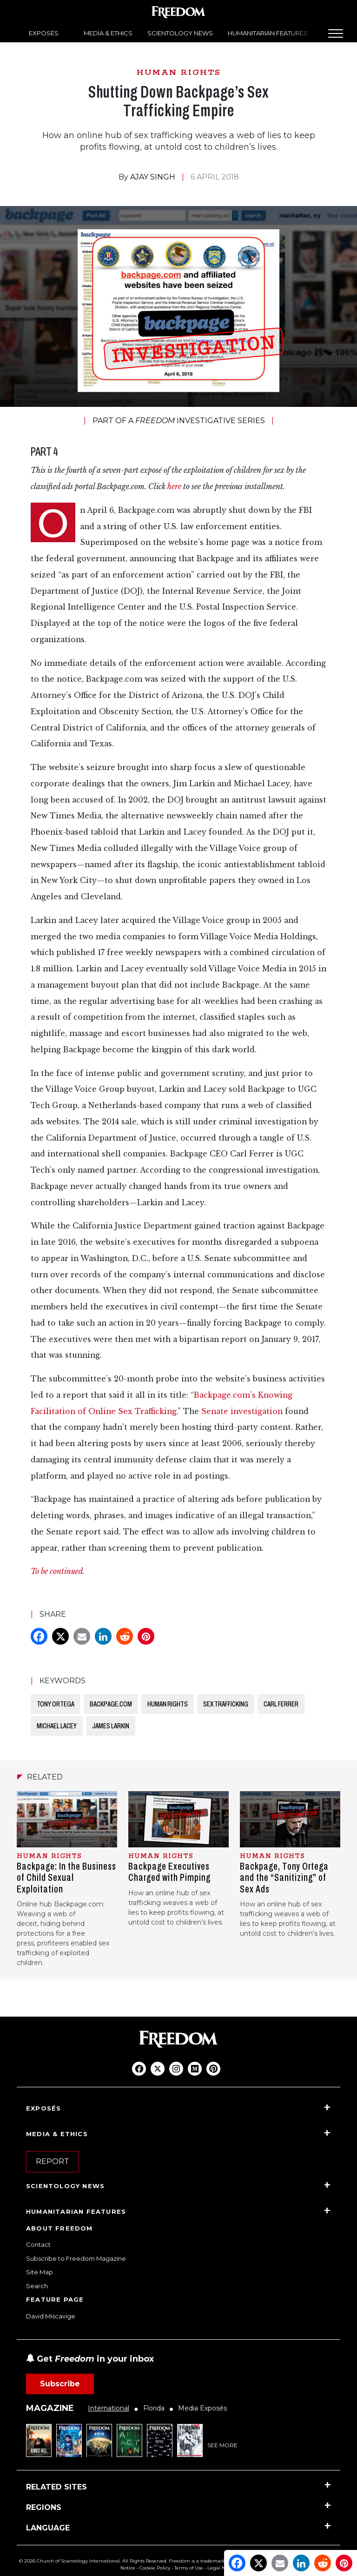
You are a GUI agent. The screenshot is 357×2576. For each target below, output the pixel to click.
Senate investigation (243, 1411)
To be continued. (58, 1571)
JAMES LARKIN (110, 1726)
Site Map (39, 2272)
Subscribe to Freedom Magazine (76, 2258)
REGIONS (43, 2507)
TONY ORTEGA (55, 1704)
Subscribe (60, 2383)
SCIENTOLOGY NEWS (180, 33)
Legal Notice (222, 2568)
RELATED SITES (56, 2487)
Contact (38, 2244)
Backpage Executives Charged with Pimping (169, 1872)
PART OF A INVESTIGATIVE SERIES (179, 420)
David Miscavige (50, 2316)
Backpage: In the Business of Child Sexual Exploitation (66, 1877)
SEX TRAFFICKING (225, 1704)
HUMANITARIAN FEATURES (268, 33)
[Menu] (335, 33)
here (174, 486)
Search (37, 2286)
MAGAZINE (50, 2408)
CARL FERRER (281, 1704)
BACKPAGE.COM (111, 1704)
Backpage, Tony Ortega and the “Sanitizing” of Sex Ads (284, 1877)
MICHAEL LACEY (57, 1726)
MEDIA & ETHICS (108, 33)
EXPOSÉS (44, 33)
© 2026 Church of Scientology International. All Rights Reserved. (93, 2561)
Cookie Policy (154, 2568)
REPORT (52, 2161)
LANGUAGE (48, 2527)
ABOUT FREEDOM (59, 2228)
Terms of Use (188, 2568)
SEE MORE (222, 2445)
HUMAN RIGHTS (179, 72)
